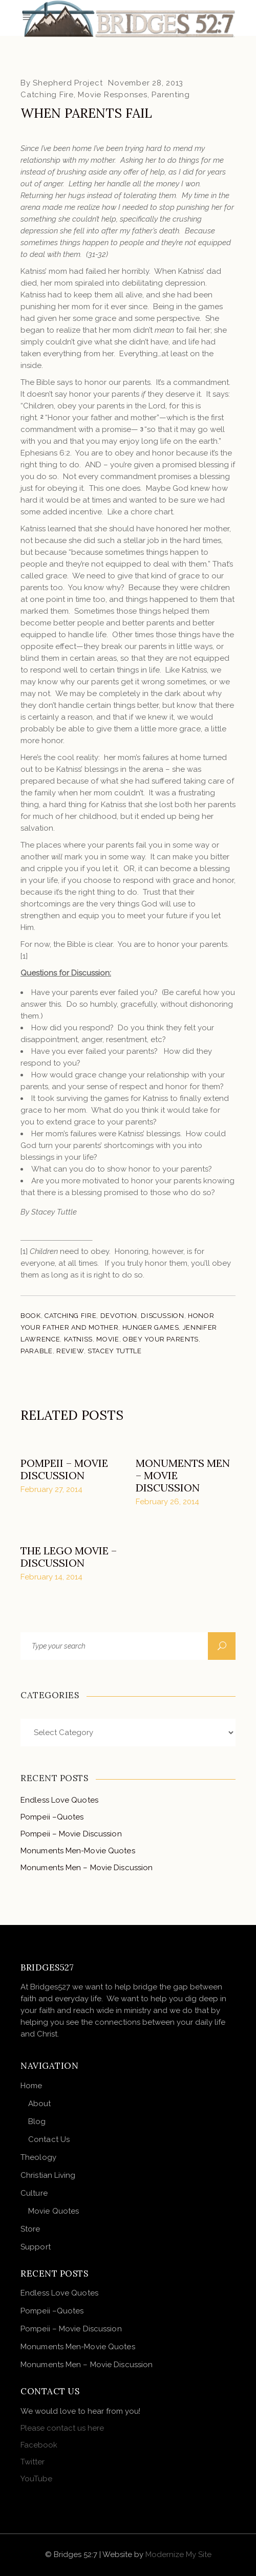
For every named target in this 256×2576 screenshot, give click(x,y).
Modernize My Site (178, 2554)
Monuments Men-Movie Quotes (77, 1850)
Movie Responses (112, 94)
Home (31, 2085)
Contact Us (49, 2139)
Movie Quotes (53, 2211)
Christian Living (48, 2175)
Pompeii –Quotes (52, 1817)
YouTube (36, 2478)
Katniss (78, 1339)
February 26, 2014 (167, 1501)
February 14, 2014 (51, 1577)
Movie (107, 1339)
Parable (36, 1351)
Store (30, 2229)
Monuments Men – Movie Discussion (86, 1867)
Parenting (171, 94)
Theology (38, 2157)
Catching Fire (47, 94)
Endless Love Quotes (59, 1800)
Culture (34, 2193)
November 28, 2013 (145, 83)
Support (35, 2247)
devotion (118, 1315)
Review (70, 1351)
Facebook (38, 2445)
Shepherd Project (67, 83)
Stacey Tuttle (114, 1351)
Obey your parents (161, 1339)
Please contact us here (62, 2428)
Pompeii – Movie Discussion (64, 1469)
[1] (24, 956)
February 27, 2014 (51, 1489)
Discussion (162, 1315)
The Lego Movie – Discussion (68, 1556)
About (39, 2103)
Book (30, 1315)
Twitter (32, 2461)
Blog (37, 2121)
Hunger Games (150, 1327)
